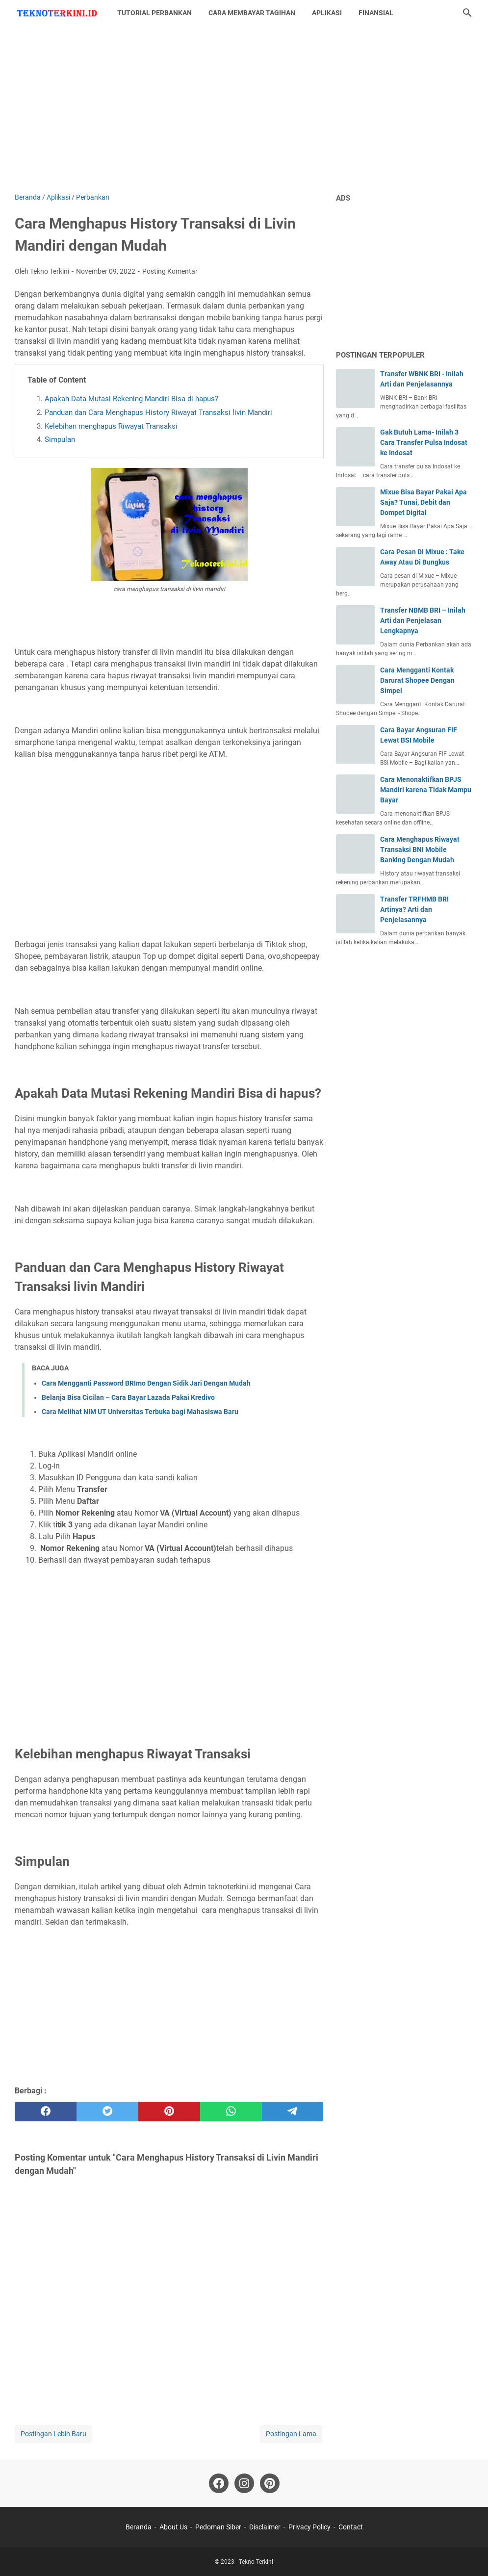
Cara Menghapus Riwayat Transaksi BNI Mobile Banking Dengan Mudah (420, 849)
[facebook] (46, 2111)
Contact (350, 2527)
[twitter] (107, 2111)
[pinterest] (169, 2111)
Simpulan (60, 439)
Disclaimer (265, 2527)
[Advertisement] (244, 109)
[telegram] (293, 2111)
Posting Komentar (170, 271)
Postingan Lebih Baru (53, 2434)
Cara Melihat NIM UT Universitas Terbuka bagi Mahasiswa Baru (140, 1412)
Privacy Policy (309, 2527)
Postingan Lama (291, 2434)
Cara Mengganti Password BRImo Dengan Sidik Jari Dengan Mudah (146, 1383)
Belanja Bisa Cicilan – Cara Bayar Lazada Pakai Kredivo (128, 1397)
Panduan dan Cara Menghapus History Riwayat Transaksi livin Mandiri (158, 412)
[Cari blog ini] (467, 13)
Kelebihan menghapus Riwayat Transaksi (111, 426)
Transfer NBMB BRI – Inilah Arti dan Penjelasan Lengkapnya (422, 620)
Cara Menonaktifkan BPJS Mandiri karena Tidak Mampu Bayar (425, 789)
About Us (173, 2527)
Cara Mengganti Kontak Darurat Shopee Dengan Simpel (417, 680)
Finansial (376, 13)
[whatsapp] (231, 2111)
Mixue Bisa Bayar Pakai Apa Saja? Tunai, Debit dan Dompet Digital (423, 502)
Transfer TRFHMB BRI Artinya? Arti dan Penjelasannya (414, 909)
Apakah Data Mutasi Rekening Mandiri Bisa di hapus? (131, 398)
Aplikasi (327, 13)
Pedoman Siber (218, 2527)
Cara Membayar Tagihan (251, 13)
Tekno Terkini (256, 2561)
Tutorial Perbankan (154, 13)
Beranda (139, 2527)
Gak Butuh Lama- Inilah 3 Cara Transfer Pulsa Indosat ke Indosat (423, 442)
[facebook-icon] (219, 2483)
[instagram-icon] (244, 2483)
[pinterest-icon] (270, 2483)
